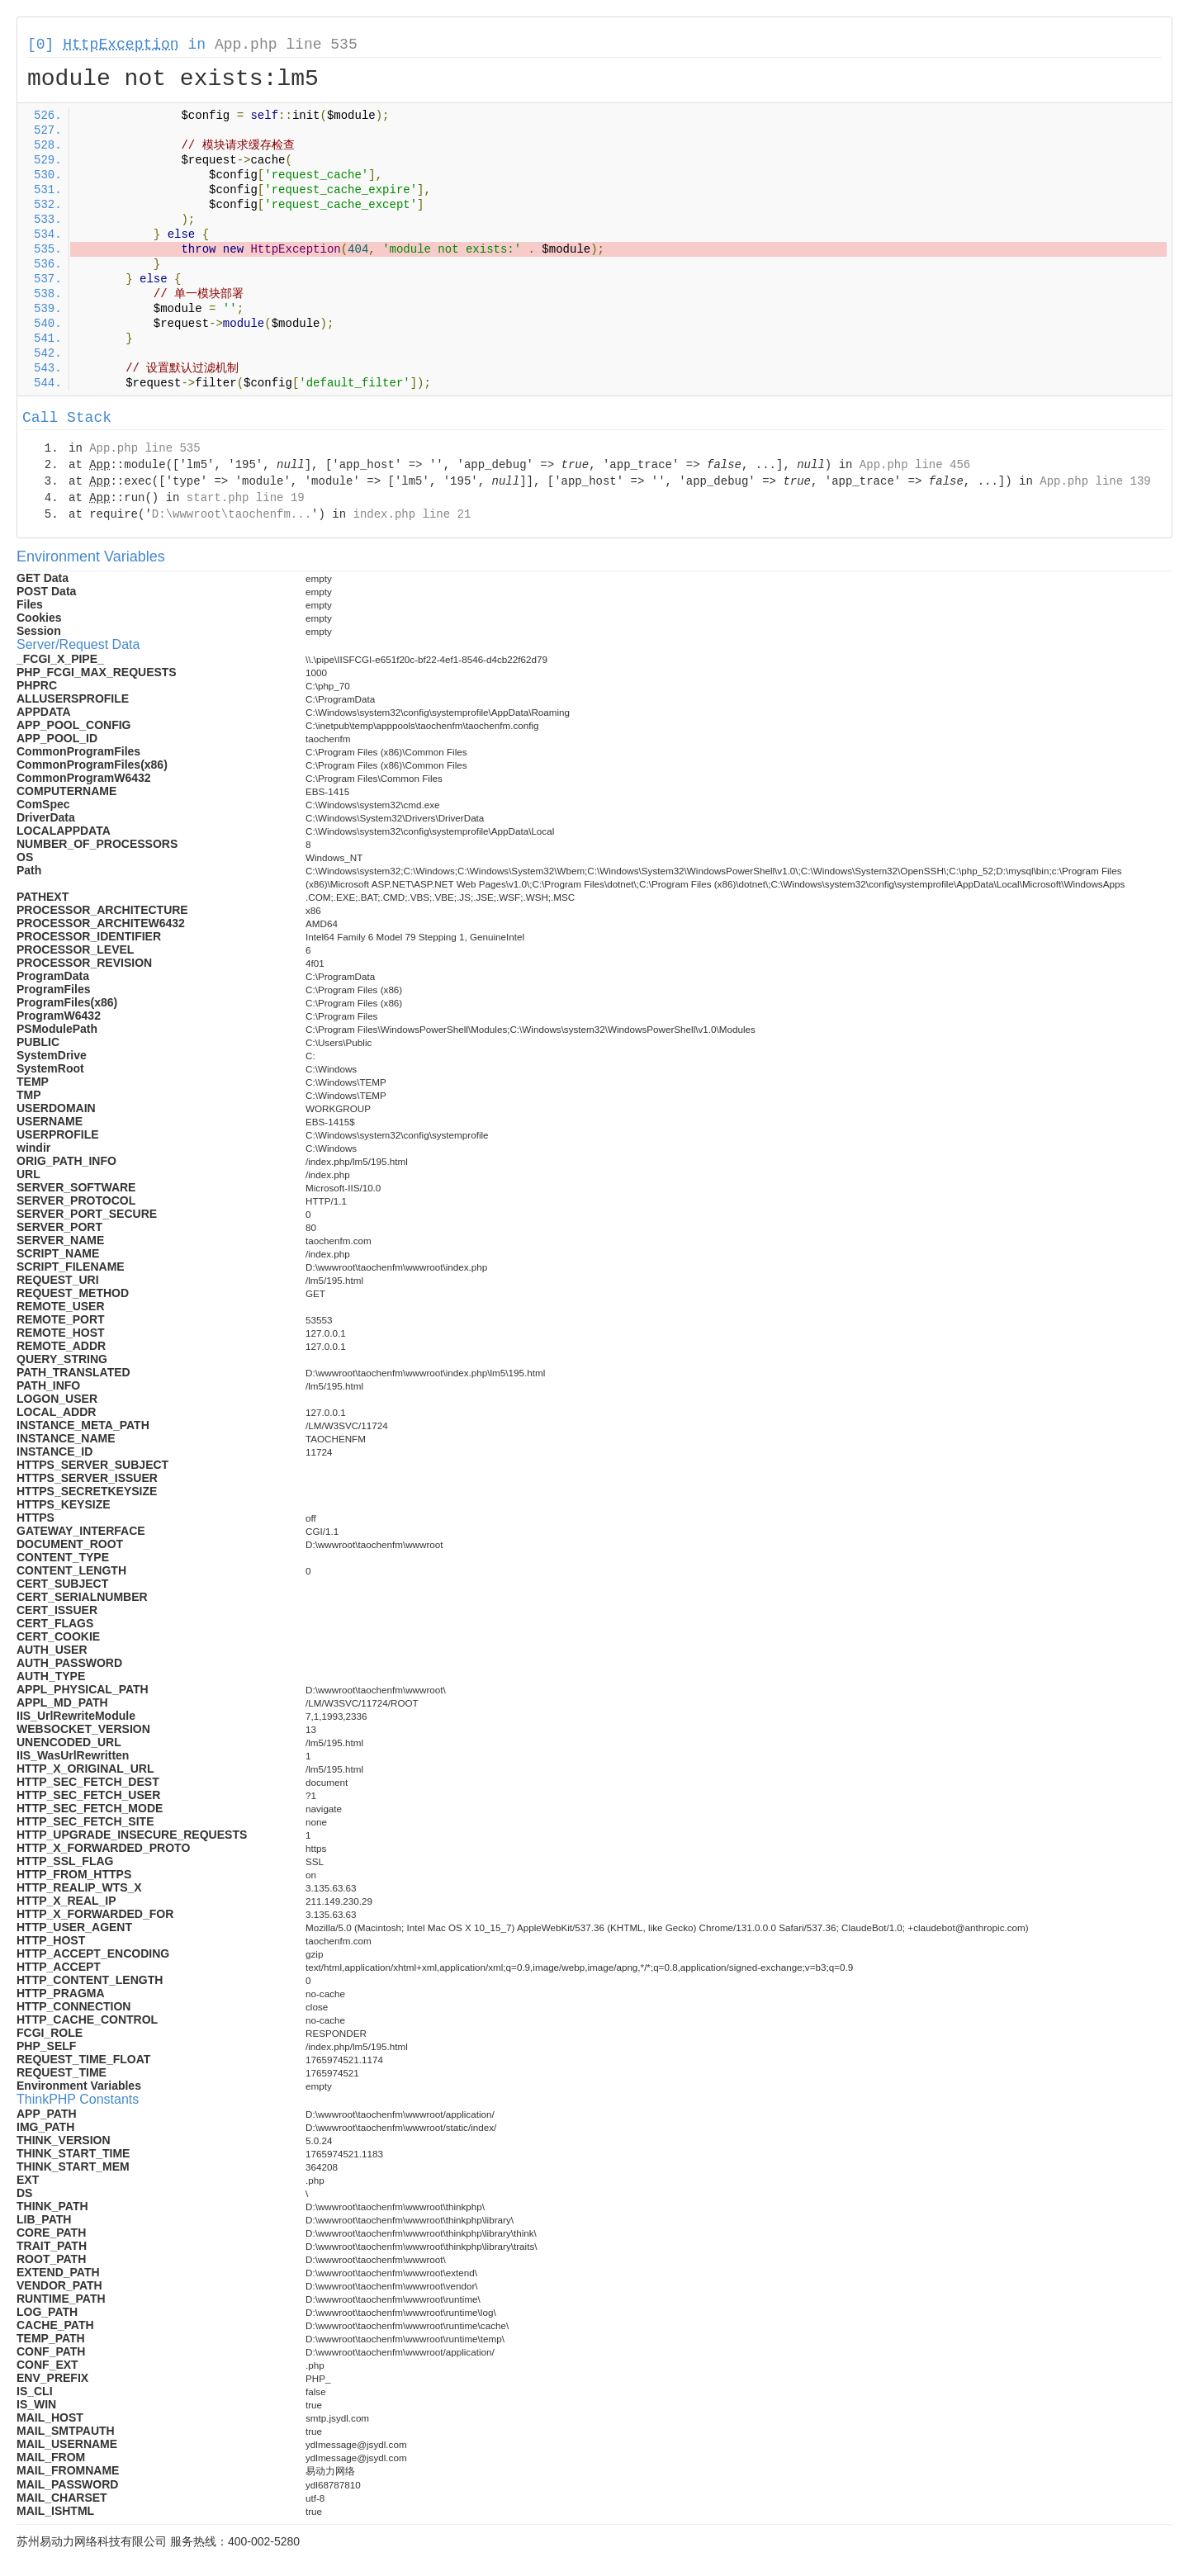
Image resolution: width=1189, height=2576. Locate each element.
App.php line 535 (286, 44)
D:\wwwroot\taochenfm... (231, 514)
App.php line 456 (915, 464)
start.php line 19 (246, 497)
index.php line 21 (412, 514)
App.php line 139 (1095, 481)
